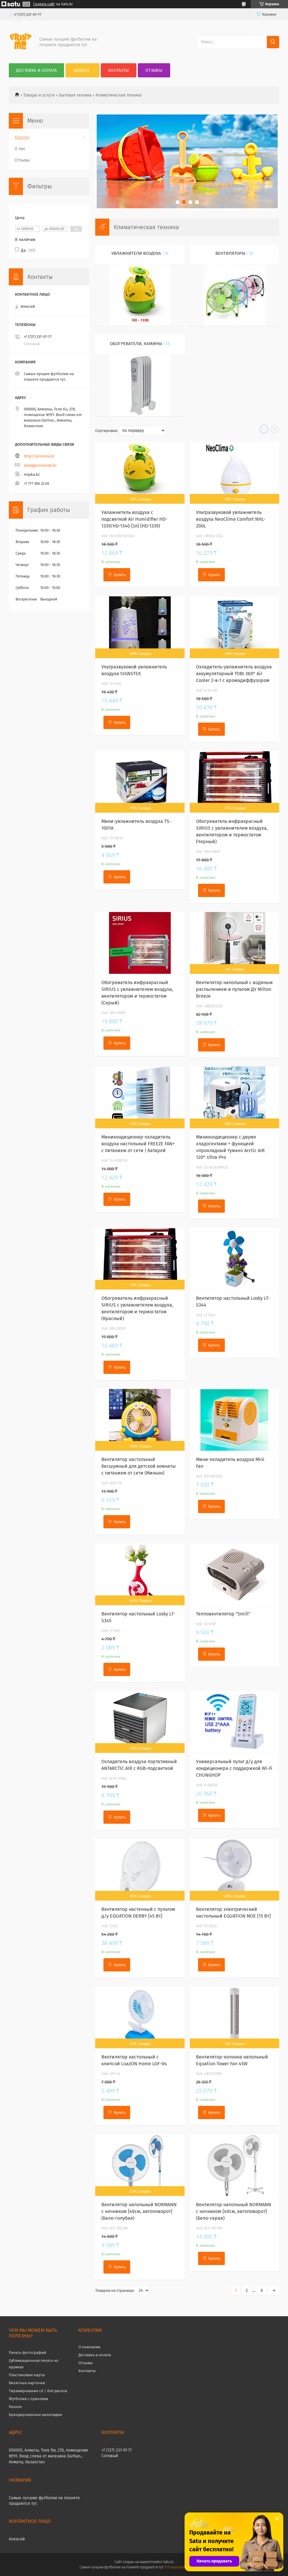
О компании (89, 2347)
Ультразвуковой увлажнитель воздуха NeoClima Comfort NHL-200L (230, 519)
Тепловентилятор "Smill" (223, 1614)
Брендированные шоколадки (35, 2414)
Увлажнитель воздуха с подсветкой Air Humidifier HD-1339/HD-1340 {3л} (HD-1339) (134, 519)
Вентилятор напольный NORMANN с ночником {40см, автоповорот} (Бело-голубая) (139, 2211)
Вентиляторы (230, 253)
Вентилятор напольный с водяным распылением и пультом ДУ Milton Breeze (234, 989)
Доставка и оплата (36, 70)
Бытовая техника (75, 95)
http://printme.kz (39, 456)
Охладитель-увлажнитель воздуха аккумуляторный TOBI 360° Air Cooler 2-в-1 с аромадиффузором (234, 673)
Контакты (118, 70)
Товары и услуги (39, 95)
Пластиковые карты (27, 2375)
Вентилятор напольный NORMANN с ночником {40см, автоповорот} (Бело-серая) (233, 2211)
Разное (15, 2406)
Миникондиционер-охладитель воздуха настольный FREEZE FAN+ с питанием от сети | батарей (138, 1143)
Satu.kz (168, 2562)
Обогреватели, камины (136, 343)
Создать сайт (44, 4)
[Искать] (273, 42)
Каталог (81, 70)
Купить (120, 575)
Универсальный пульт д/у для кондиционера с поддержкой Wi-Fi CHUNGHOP (234, 1768)
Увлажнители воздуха (136, 253)
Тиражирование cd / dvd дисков (38, 2391)
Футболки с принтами (28, 2399)
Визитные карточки (27, 2383)
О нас (20, 148)
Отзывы (153, 70)
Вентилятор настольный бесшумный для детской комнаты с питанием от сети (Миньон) (138, 1466)
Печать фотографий (27, 2352)
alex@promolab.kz (40, 465)
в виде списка (275, 430)
